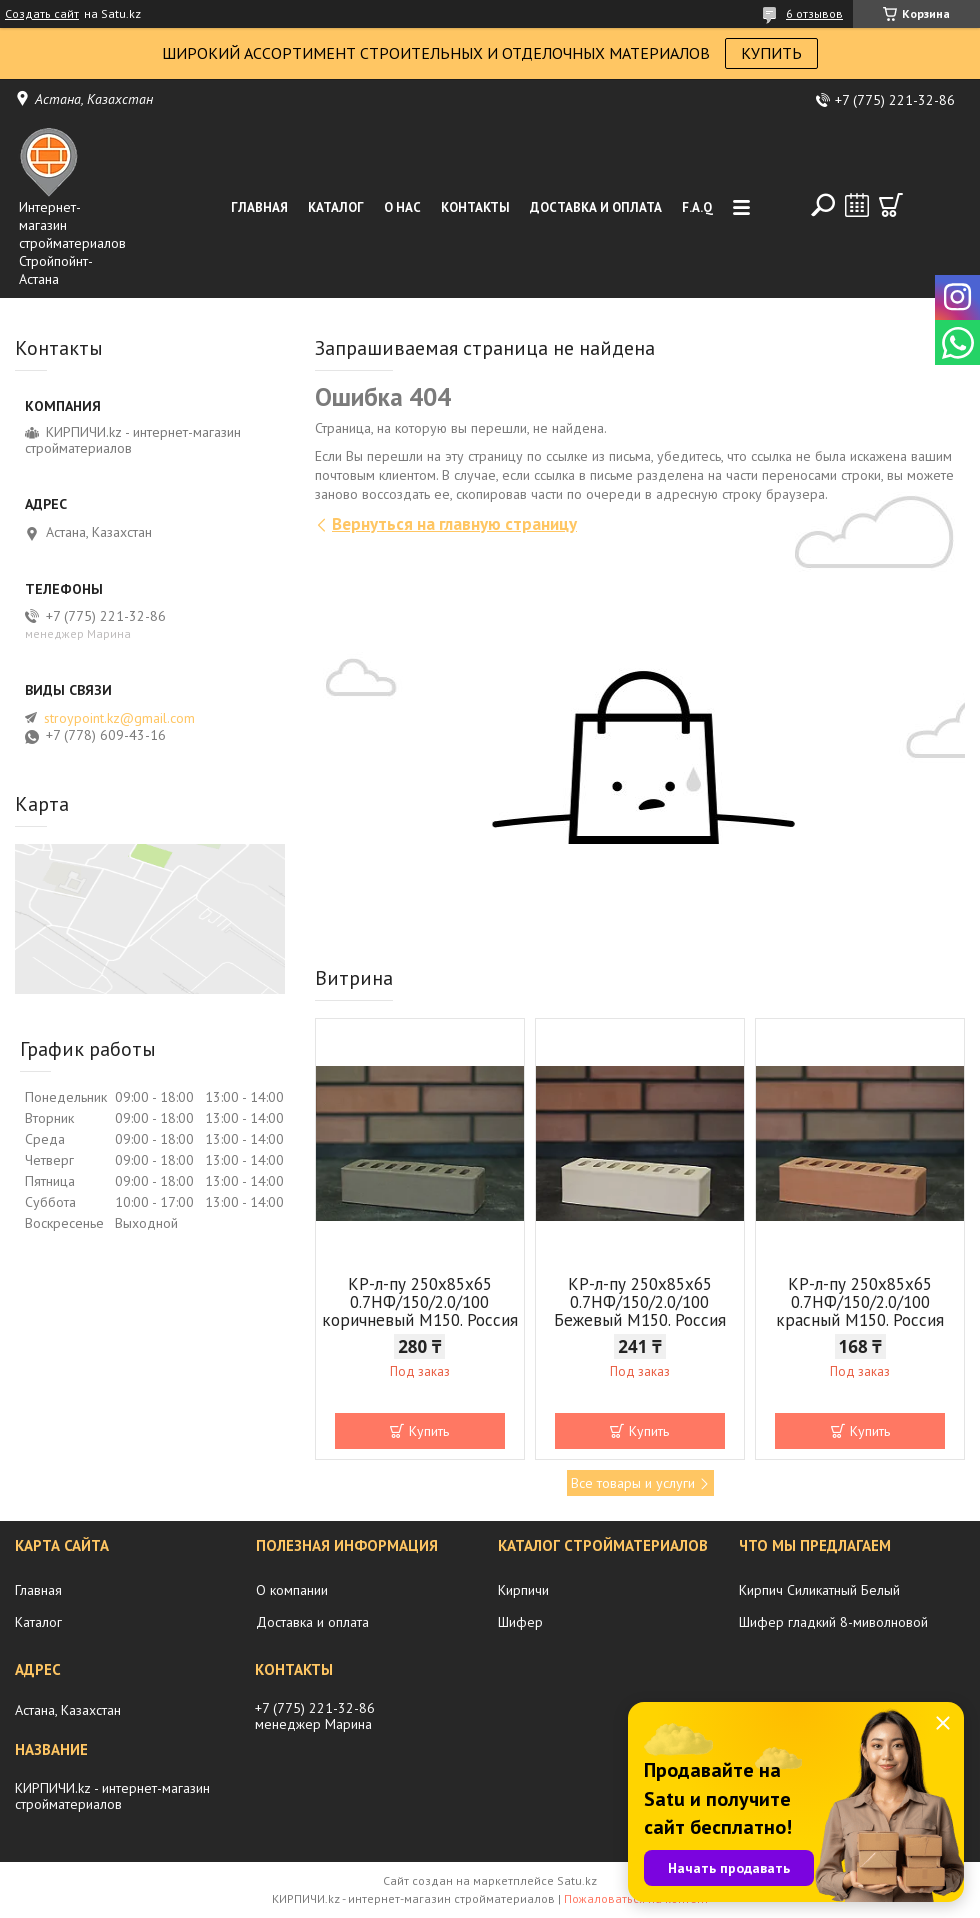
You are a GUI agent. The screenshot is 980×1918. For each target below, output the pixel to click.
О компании (292, 1590)
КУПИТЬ (771, 53)
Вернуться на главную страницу (454, 524)
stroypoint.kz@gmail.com (119, 718)
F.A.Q (697, 207)
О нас (402, 207)
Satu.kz (577, 1880)
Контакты (475, 207)
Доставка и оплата (596, 207)
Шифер (520, 1622)
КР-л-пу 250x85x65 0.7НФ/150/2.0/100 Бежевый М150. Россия (640, 1302)
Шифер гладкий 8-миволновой (833, 1622)
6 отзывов (814, 13)
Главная (259, 207)
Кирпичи (523, 1590)
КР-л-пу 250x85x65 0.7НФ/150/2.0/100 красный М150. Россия (860, 1302)
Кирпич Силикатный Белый (819, 1590)
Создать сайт (42, 14)
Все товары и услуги (633, 1483)
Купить (429, 1431)
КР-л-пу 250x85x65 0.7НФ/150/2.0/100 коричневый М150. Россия (420, 1302)
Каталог (336, 207)
